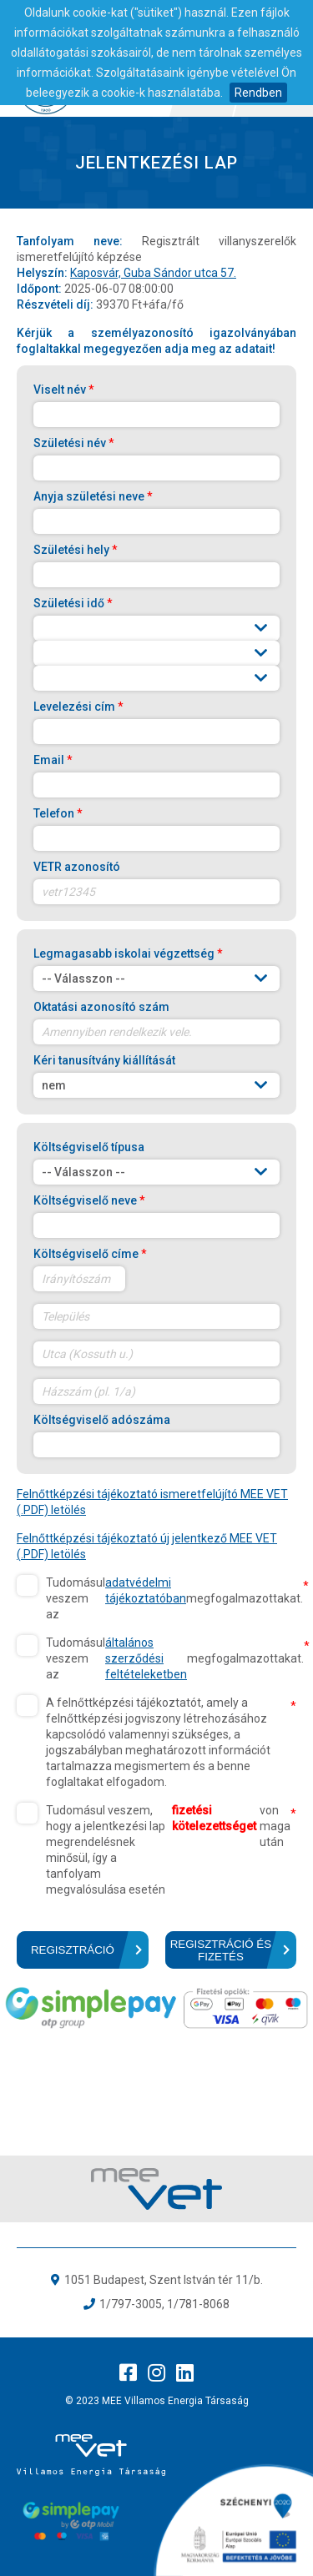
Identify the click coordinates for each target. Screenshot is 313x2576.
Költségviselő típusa (88, 1147)
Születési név (73, 443)
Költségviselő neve (89, 1200)
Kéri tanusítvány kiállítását (104, 1060)
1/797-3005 (130, 2304)
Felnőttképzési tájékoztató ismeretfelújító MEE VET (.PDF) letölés (152, 1502)
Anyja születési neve (93, 496)
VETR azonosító (76, 866)
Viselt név (63, 389)
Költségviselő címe (90, 1253)
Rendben (258, 92)
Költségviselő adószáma (101, 1419)
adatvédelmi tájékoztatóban (145, 1590)
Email (53, 760)
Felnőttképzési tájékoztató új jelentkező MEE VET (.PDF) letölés (147, 1546)
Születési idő (73, 603)
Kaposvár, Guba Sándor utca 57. (153, 272)
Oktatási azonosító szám (101, 1007)
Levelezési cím (78, 706)
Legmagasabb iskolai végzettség (128, 953)
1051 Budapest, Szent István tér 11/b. (163, 2280)
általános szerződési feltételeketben (146, 1658)
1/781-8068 (198, 2304)
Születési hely (75, 549)
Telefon (58, 813)
